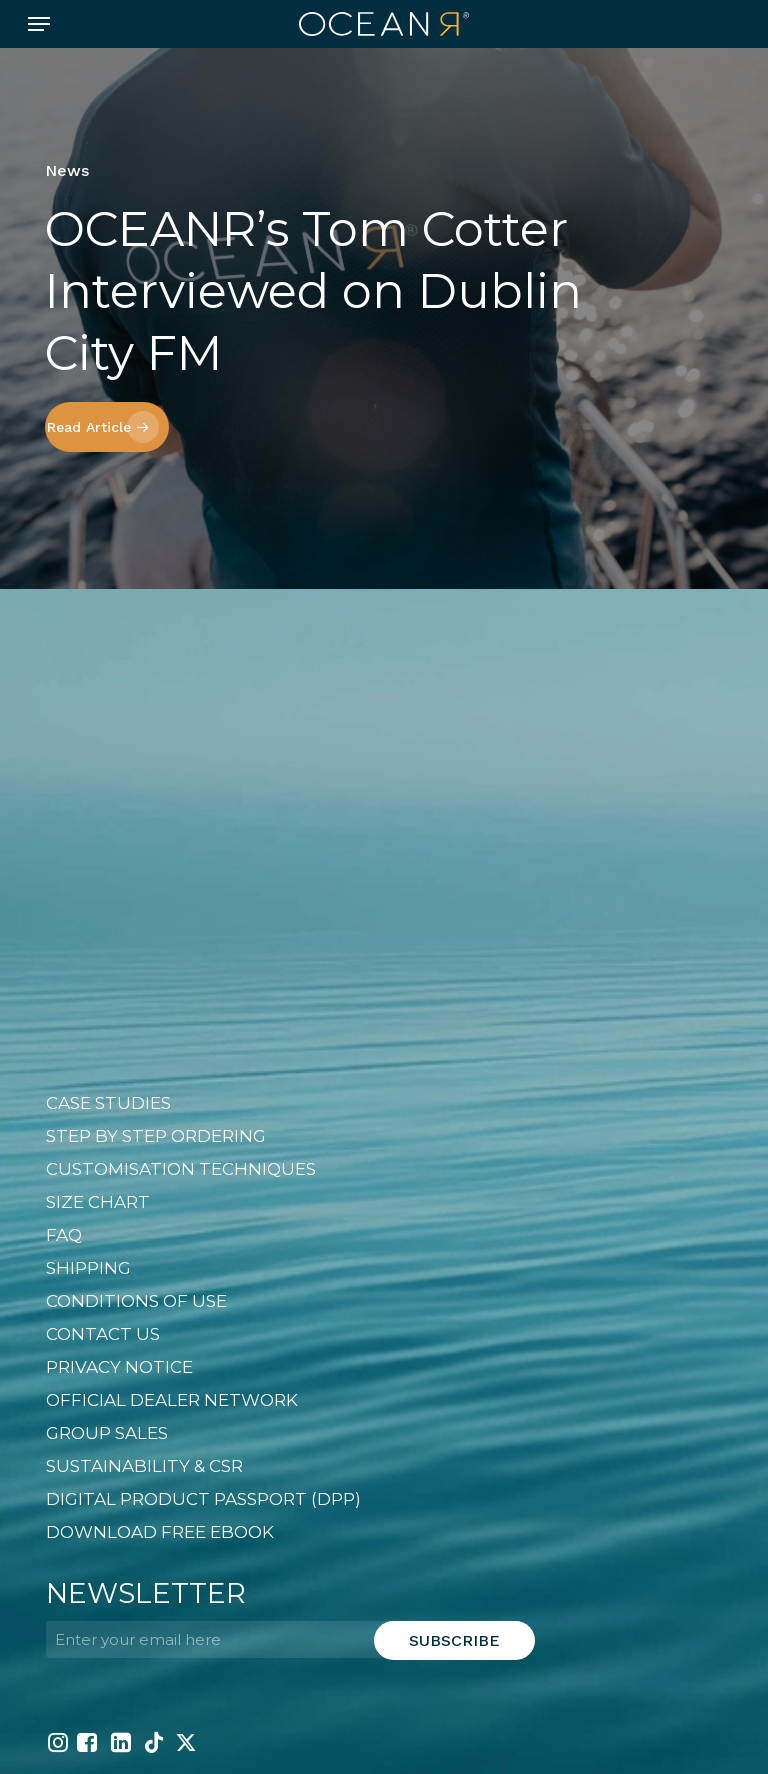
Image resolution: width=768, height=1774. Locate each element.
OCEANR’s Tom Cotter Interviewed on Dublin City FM (313, 291)
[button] (39, 24)
